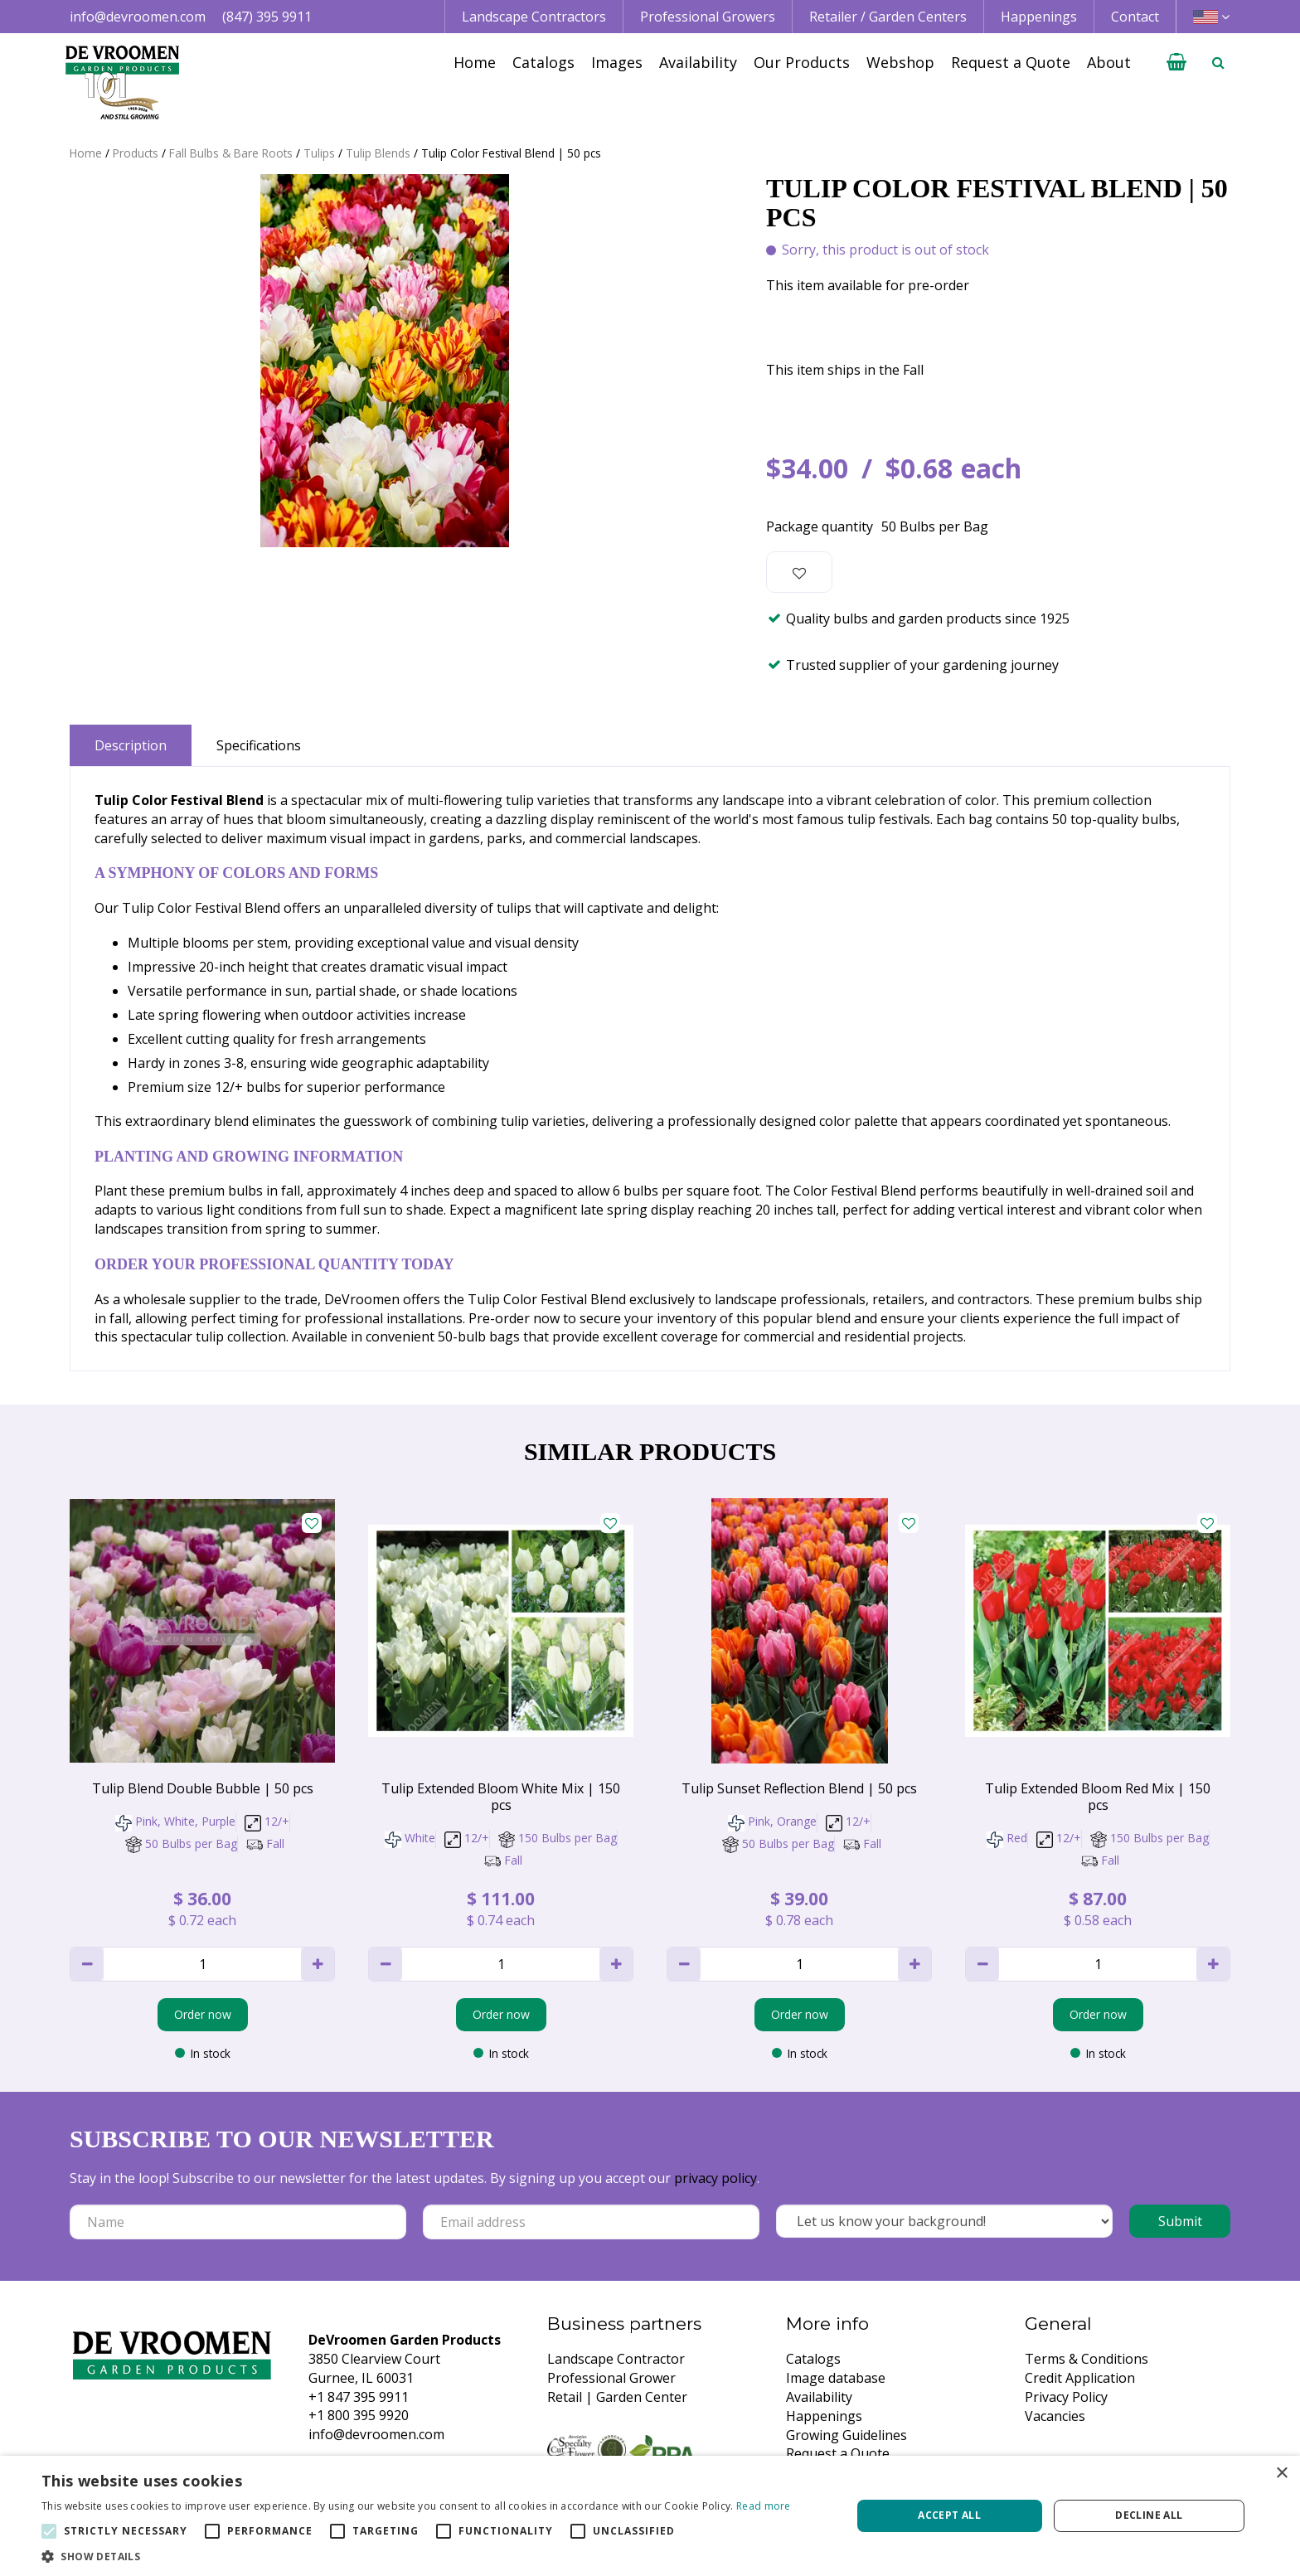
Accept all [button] (949, 2515)
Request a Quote (838, 2453)
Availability (819, 2397)
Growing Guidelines (846, 2435)
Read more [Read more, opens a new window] (763, 2506)
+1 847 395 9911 (358, 2397)
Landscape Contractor (616, 2359)
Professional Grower (611, 2378)
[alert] (650, 2516)
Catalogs (813, 2359)
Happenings (824, 2416)
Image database (835, 2378)
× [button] (1281, 2473)
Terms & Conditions (1086, 2359)
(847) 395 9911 (267, 16)
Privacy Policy (1066, 2397)
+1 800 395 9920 (358, 2415)
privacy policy (715, 2178)
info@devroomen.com (138, 16)
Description (131, 745)
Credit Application (1080, 2378)
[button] (416, 2556)
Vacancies (1055, 2416)
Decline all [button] (1148, 2515)
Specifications (258, 745)
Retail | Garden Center (617, 2397)
